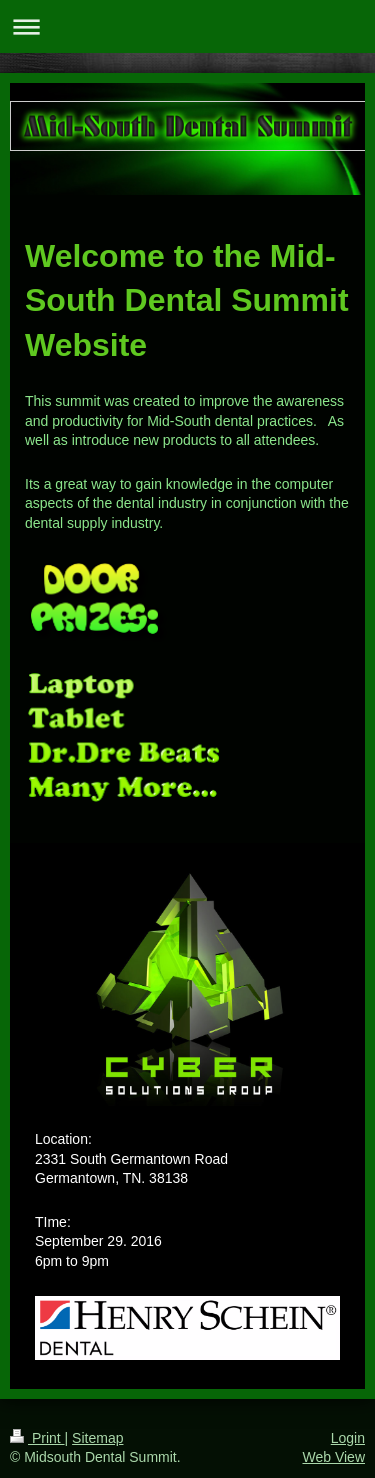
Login (348, 1438)
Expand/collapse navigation (187, 26)
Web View (333, 1457)
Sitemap (97, 1438)
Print (37, 1438)
